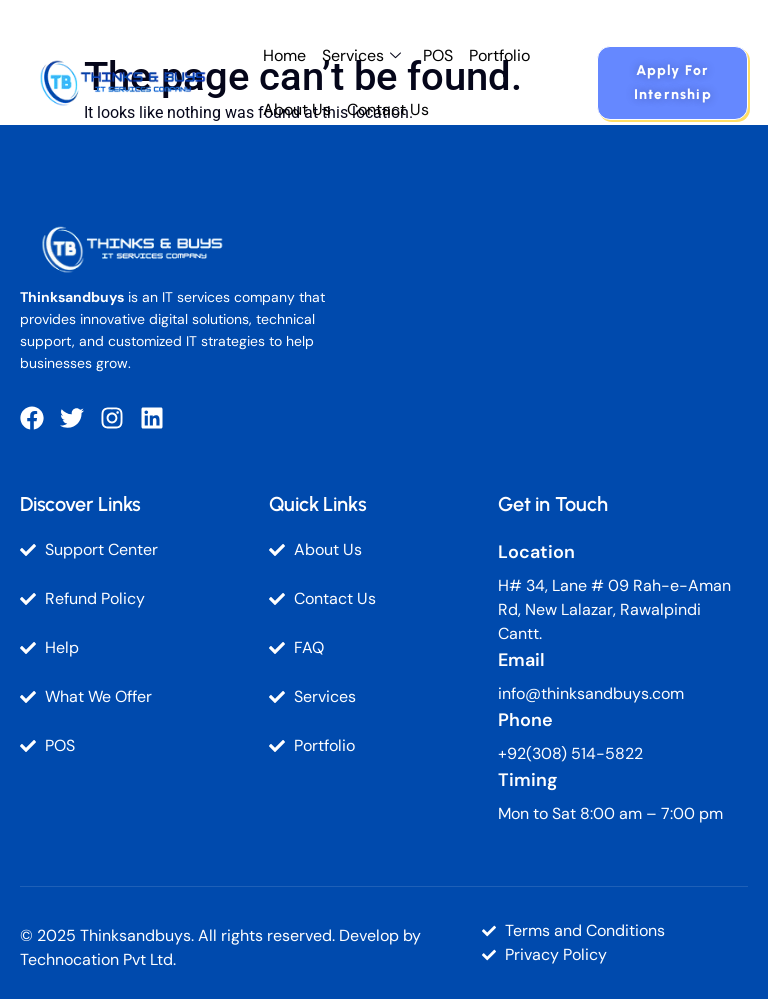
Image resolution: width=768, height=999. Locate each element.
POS (438, 55)
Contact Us (388, 109)
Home (284, 55)
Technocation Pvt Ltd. (98, 959)
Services (361, 55)
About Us (297, 109)
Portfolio (499, 55)
